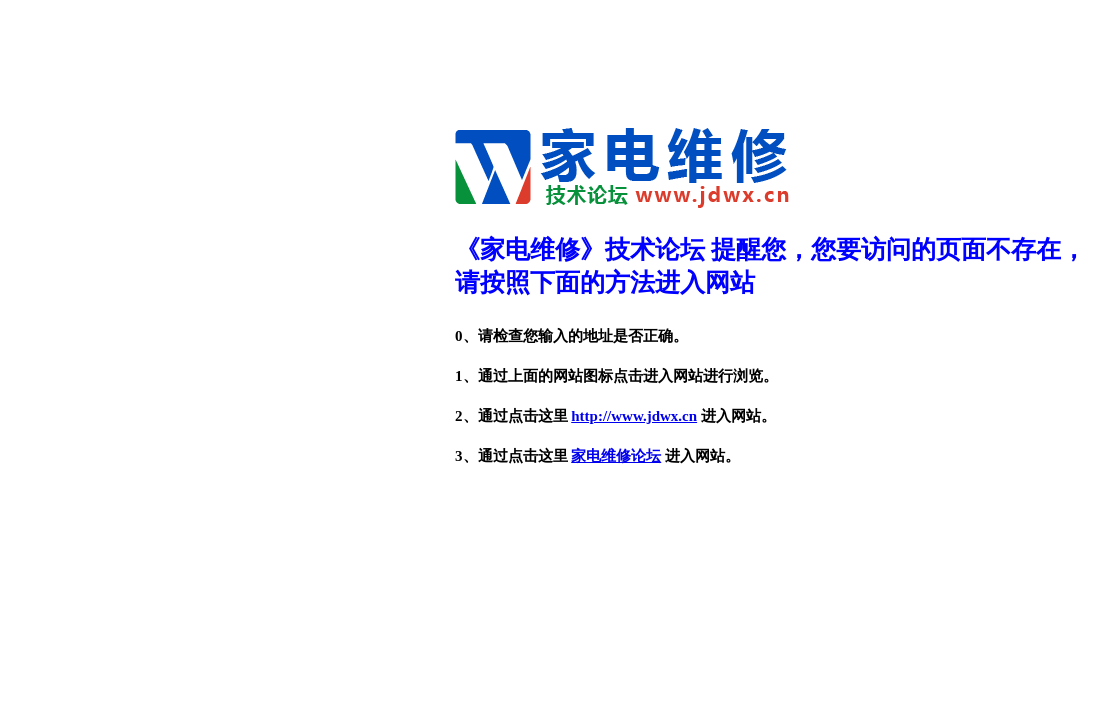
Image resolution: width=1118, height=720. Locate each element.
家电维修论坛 (616, 456)
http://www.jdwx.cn (634, 416)
